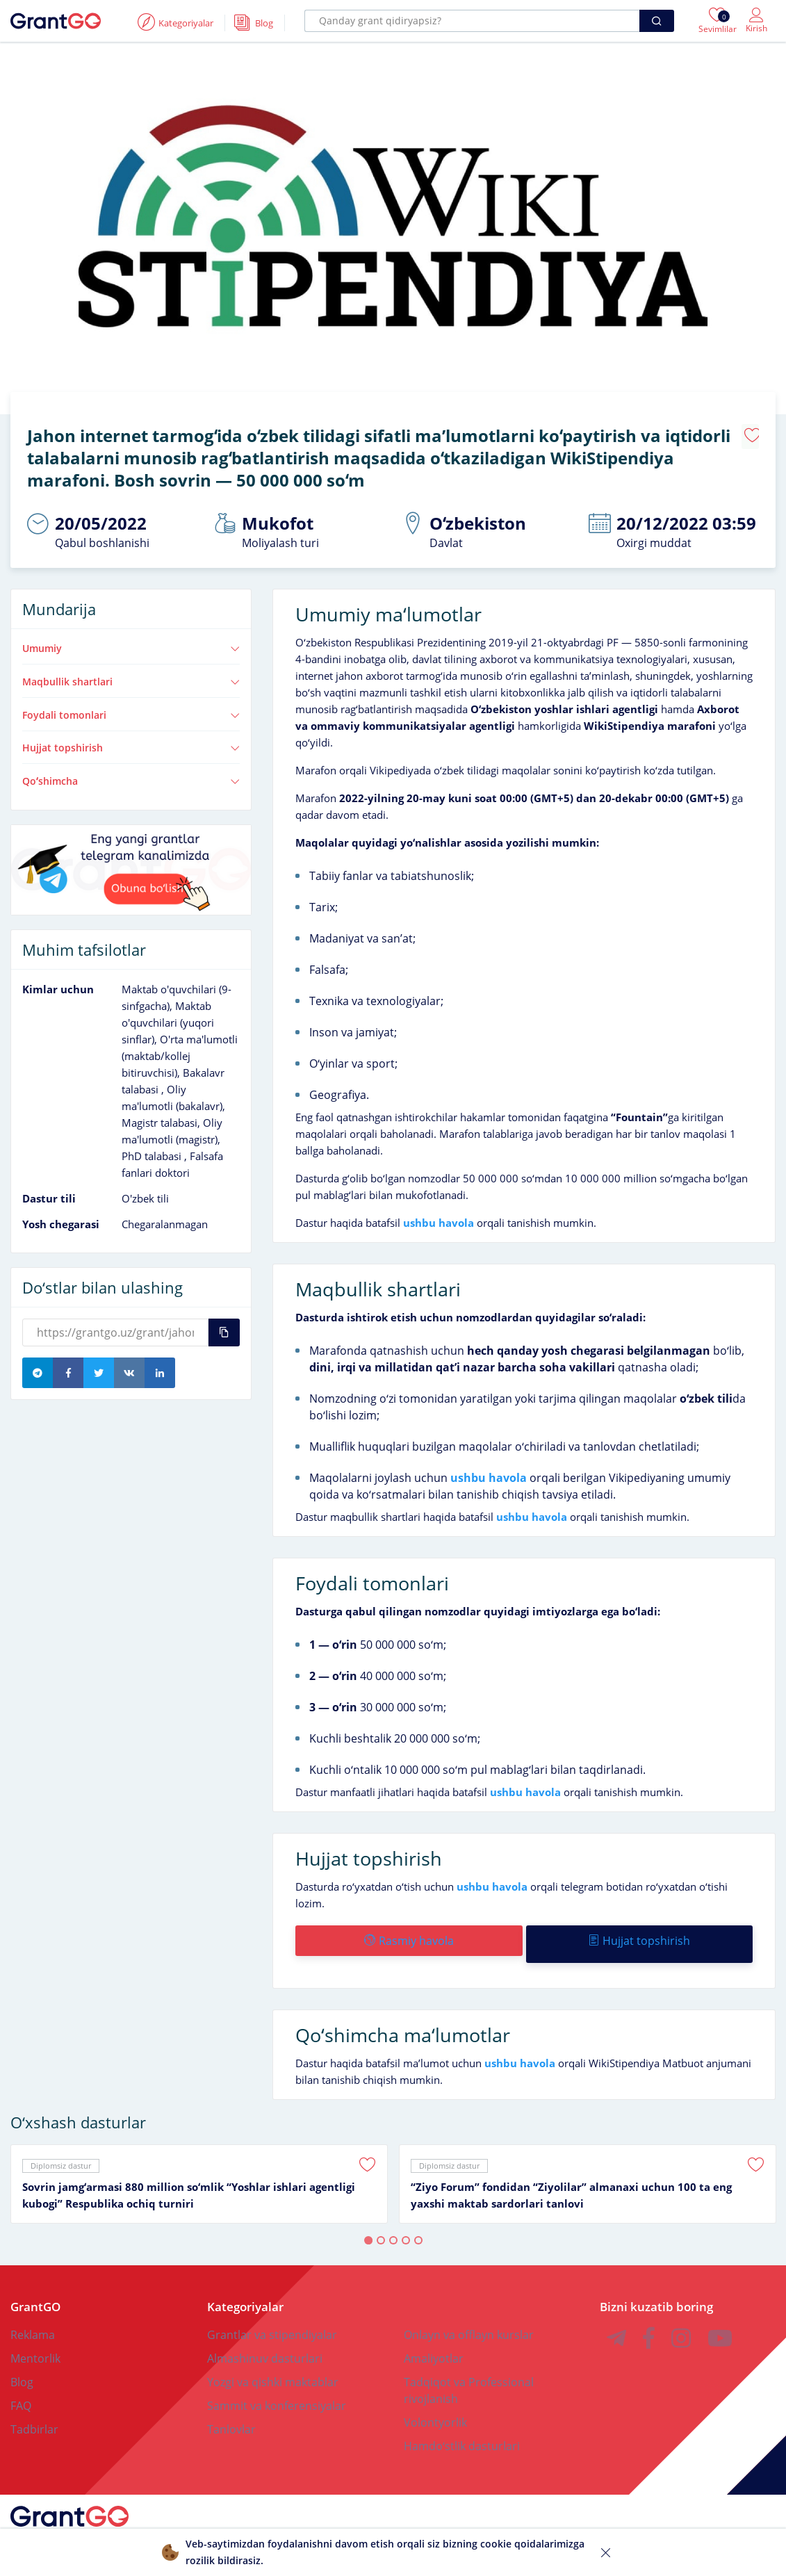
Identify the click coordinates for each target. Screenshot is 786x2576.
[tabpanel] (199, 2169)
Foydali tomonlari (131, 708)
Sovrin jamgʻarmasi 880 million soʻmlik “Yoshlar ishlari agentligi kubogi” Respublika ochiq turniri (188, 2180)
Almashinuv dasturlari (264, 2343)
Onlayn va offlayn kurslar (469, 2320)
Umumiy (131, 641)
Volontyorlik (435, 2407)
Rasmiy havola (408, 1933)
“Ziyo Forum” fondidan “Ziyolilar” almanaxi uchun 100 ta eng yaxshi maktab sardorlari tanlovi (571, 2180)
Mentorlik (35, 2343)
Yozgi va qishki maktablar (272, 2367)
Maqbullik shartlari (131, 674)
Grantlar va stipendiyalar (272, 2320)
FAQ (20, 2391)
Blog (21, 2367)
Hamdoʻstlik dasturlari (462, 2431)
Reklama (32, 2320)
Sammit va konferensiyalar (276, 2391)
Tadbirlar (34, 2414)
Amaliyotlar (434, 2343)
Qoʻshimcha (131, 774)
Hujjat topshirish (131, 740)
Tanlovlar (231, 2414)
